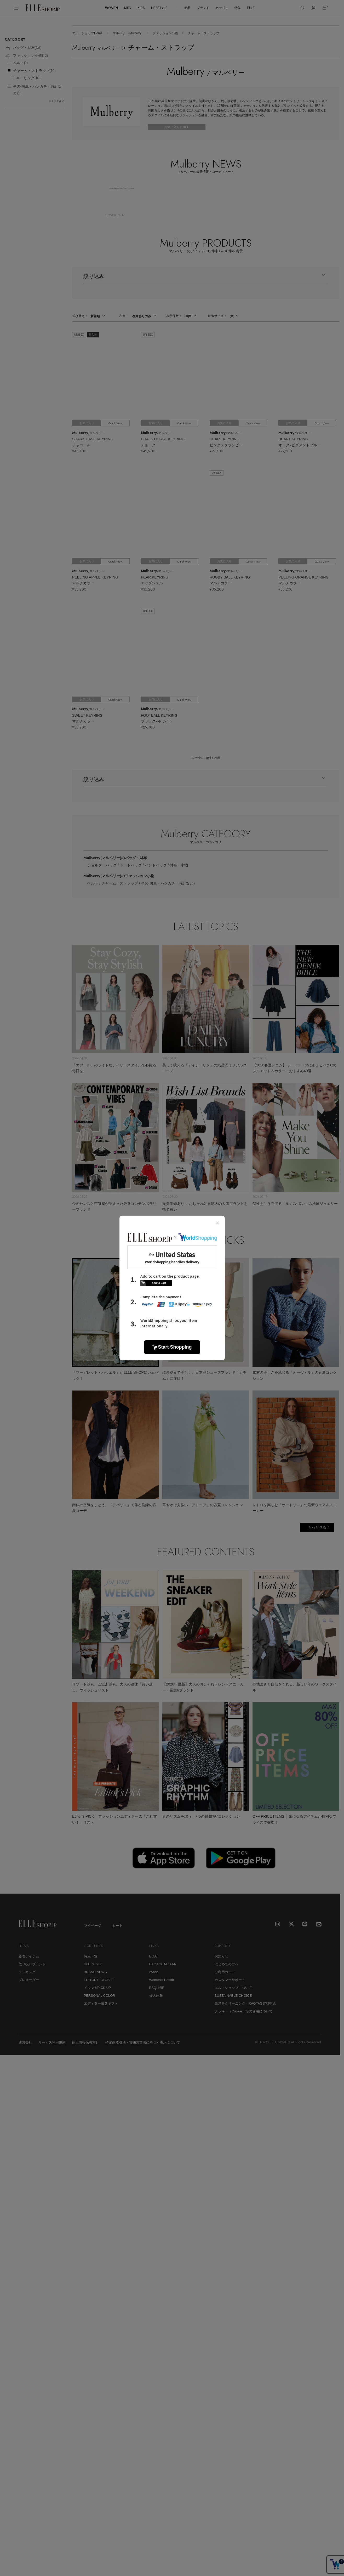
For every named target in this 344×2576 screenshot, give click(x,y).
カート (117, 1925)
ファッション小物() (26, 56)
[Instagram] (278, 1924)
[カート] (324, 7)
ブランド (203, 8)
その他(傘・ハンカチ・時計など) (168, 883)
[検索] (302, 7)
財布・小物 (179, 865)
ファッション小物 (165, 33)
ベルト (92, 883)
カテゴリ (222, 8)
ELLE (251, 8)
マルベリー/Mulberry (127, 33)
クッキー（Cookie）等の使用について (244, 2011)
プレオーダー (29, 1980)
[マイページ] (313, 7)
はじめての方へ (226, 1964)
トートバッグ (131, 865)
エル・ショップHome (87, 33)
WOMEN (111, 8)
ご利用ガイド (225, 1972)
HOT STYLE (93, 1964)
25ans (153, 1972)
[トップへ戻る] (329, 1883)
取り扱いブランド (32, 1964)
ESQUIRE (157, 1987)
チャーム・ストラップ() (34, 70)
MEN (127, 8)
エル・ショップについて (233, 1987)
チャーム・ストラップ (119, 883)
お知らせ (221, 1956)
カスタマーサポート (230, 1980)
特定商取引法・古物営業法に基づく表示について (142, 2042)
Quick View (115, 423)
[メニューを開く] (16, 8)
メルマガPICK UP (97, 1987)
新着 (187, 8)
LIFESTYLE (159, 8)
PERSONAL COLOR (99, 1995)
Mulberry (115, 858)
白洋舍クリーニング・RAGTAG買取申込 (245, 2003)
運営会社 (25, 2042)
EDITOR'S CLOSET (99, 1980)
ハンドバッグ (156, 865)
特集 (237, 8)
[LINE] (305, 1924)
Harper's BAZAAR (162, 1964)
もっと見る (317, 1527)
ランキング (27, 1972)
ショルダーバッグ (102, 865)
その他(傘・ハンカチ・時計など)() (37, 90)
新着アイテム (29, 1956)
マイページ (93, 1925)
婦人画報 (156, 1995)
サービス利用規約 (52, 2042)
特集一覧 (91, 1956)
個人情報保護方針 (85, 2042)
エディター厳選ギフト (101, 2003)
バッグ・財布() (23, 48)
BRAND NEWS (95, 1972)
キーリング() (28, 78)
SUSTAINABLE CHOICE (233, 1995)
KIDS (141, 8)
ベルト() (20, 62)
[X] (292, 1924)
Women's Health (161, 1980)
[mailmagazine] (319, 1924)
